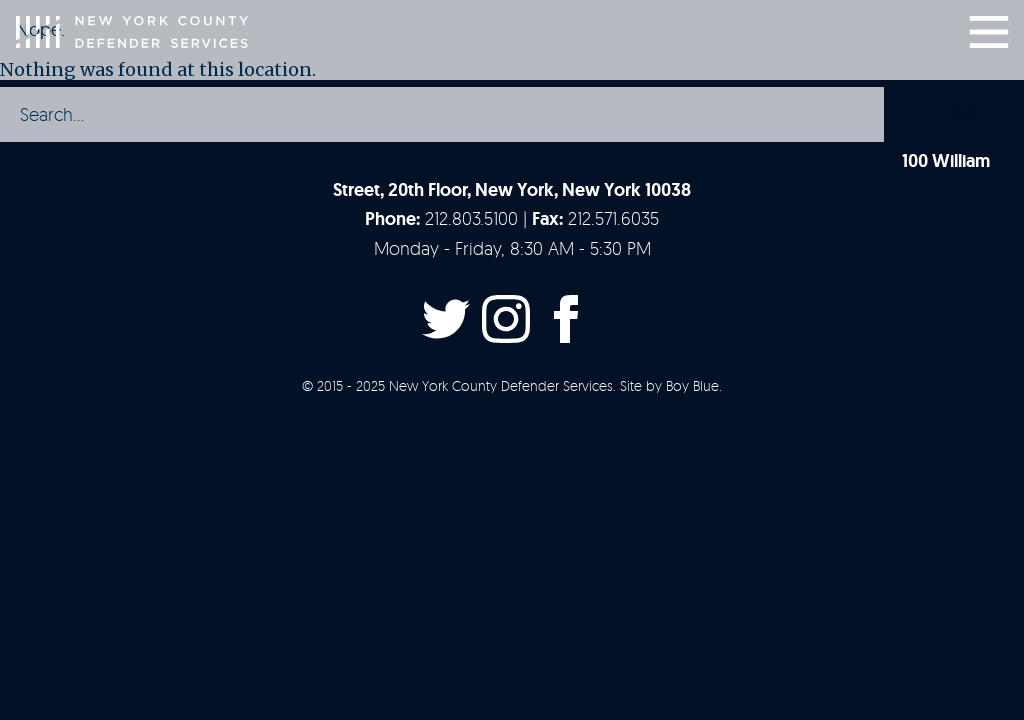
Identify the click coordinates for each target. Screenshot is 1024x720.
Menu (989, 32)
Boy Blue (692, 385)
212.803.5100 (471, 218)
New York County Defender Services (132, 32)
